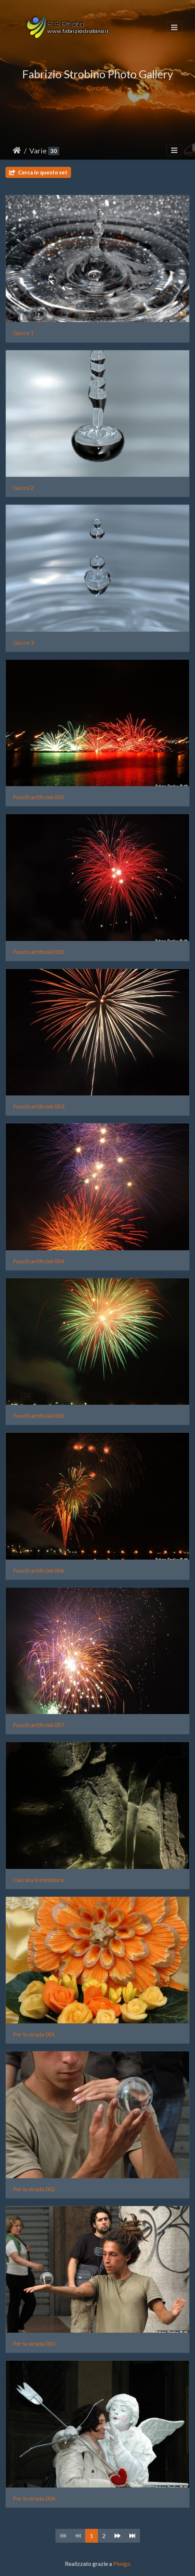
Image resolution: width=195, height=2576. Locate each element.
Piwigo (121, 2563)
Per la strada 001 (34, 2034)
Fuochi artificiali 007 (38, 1724)
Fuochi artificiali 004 (38, 1261)
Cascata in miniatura (38, 1879)
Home (17, 150)
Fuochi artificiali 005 (38, 1415)
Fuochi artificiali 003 (38, 1106)
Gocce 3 (23, 642)
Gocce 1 (23, 332)
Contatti (97, 87)
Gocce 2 (23, 487)
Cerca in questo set (38, 172)
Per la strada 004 (34, 2498)
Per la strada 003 (34, 2343)
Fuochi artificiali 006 (38, 1570)
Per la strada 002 (34, 2188)
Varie (38, 150)
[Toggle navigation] (174, 27)
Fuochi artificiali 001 (38, 796)
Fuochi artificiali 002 (38, 951)
